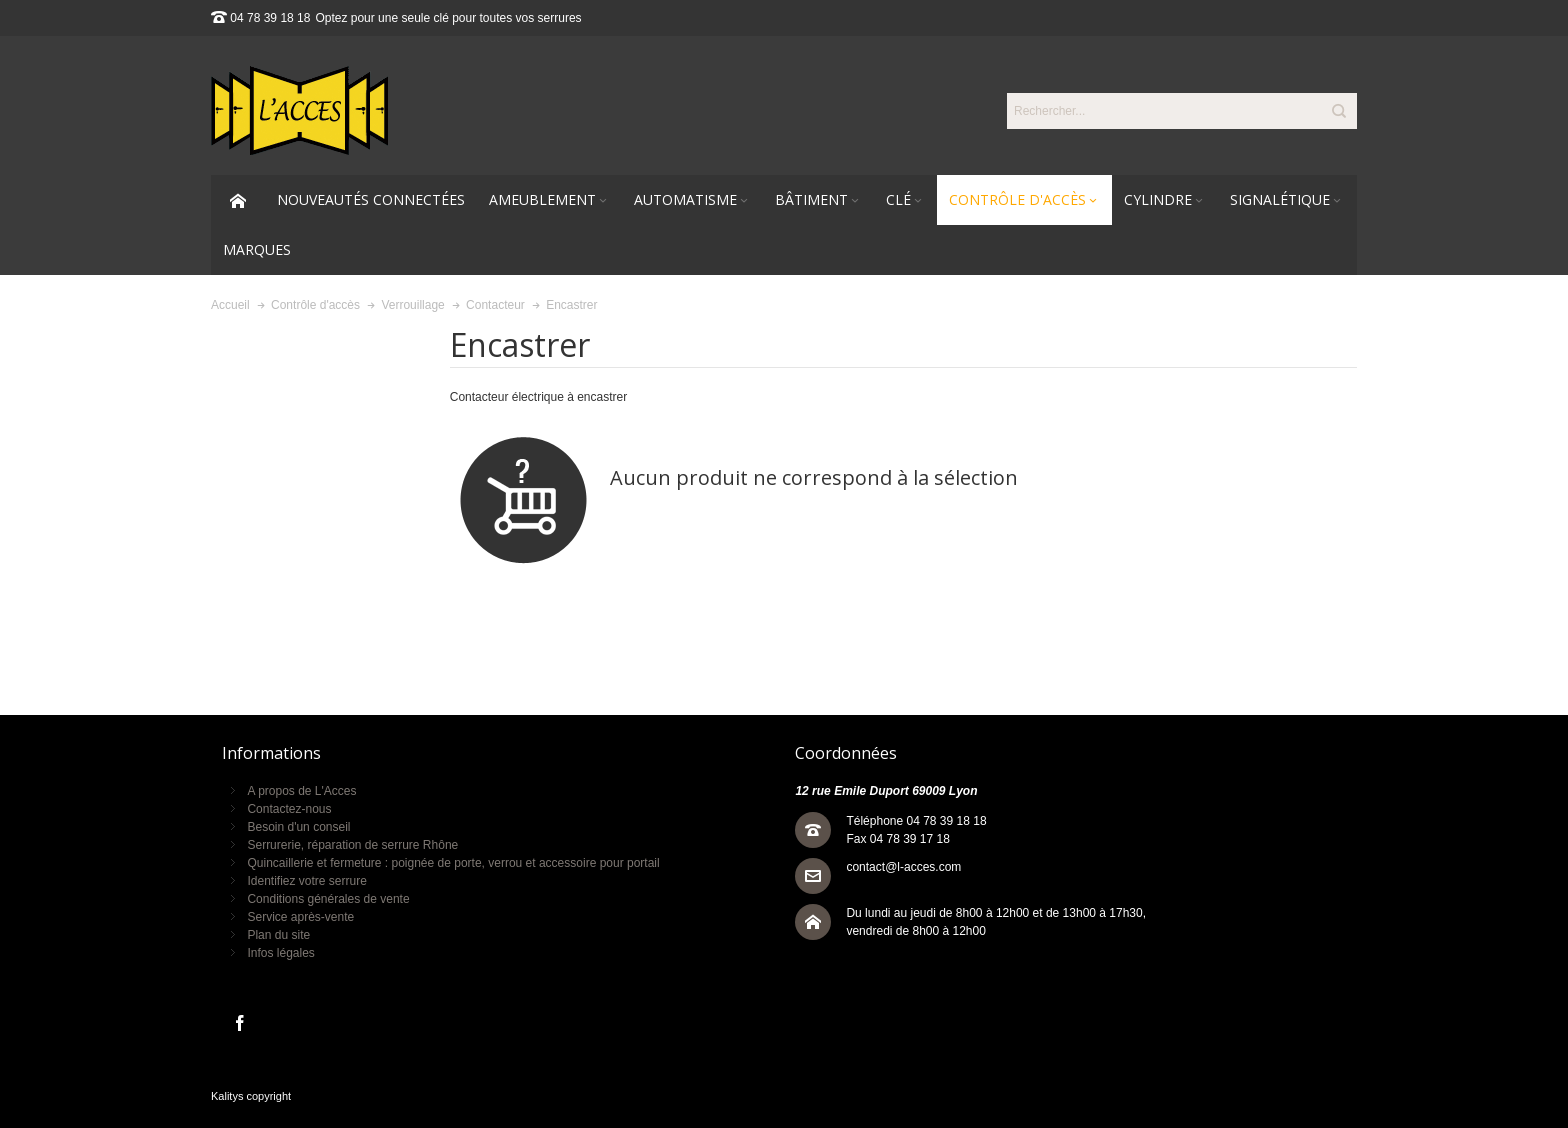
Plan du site (278, 935)
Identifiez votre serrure (306, 881)
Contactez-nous (289, 809)
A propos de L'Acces (301, 791)
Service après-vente (300, 917)
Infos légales (280, 953)
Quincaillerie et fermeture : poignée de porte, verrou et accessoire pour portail (453, 863)
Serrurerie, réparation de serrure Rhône (352, 845)
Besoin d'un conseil (298, 827)
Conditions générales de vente (328, 899)
